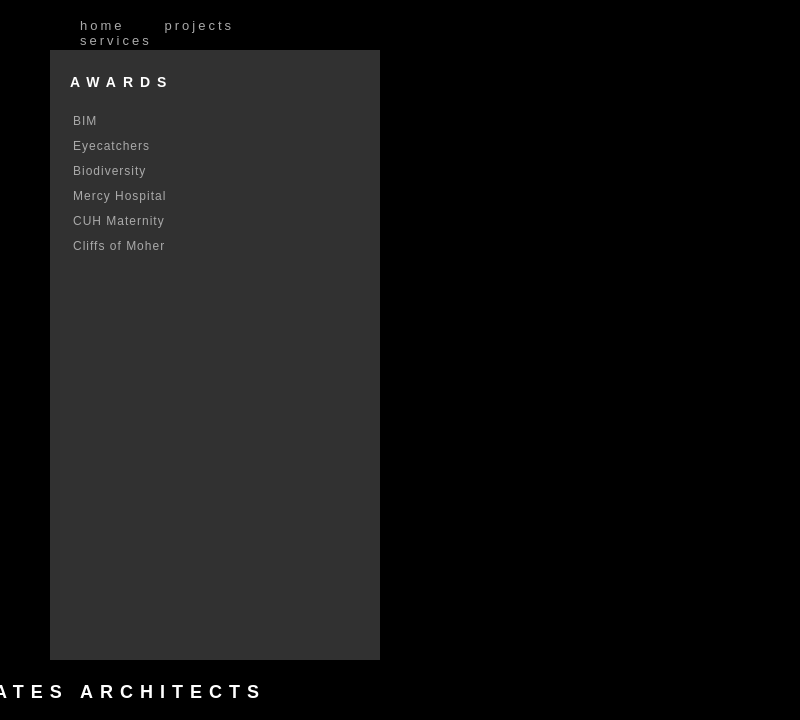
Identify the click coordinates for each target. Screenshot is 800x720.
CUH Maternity (119, 221)
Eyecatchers (111, 146)
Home (102, 25)
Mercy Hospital (119, 196)
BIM (85, 121)
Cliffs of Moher (119, 246)
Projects (200, 25)
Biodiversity (109, 171)
